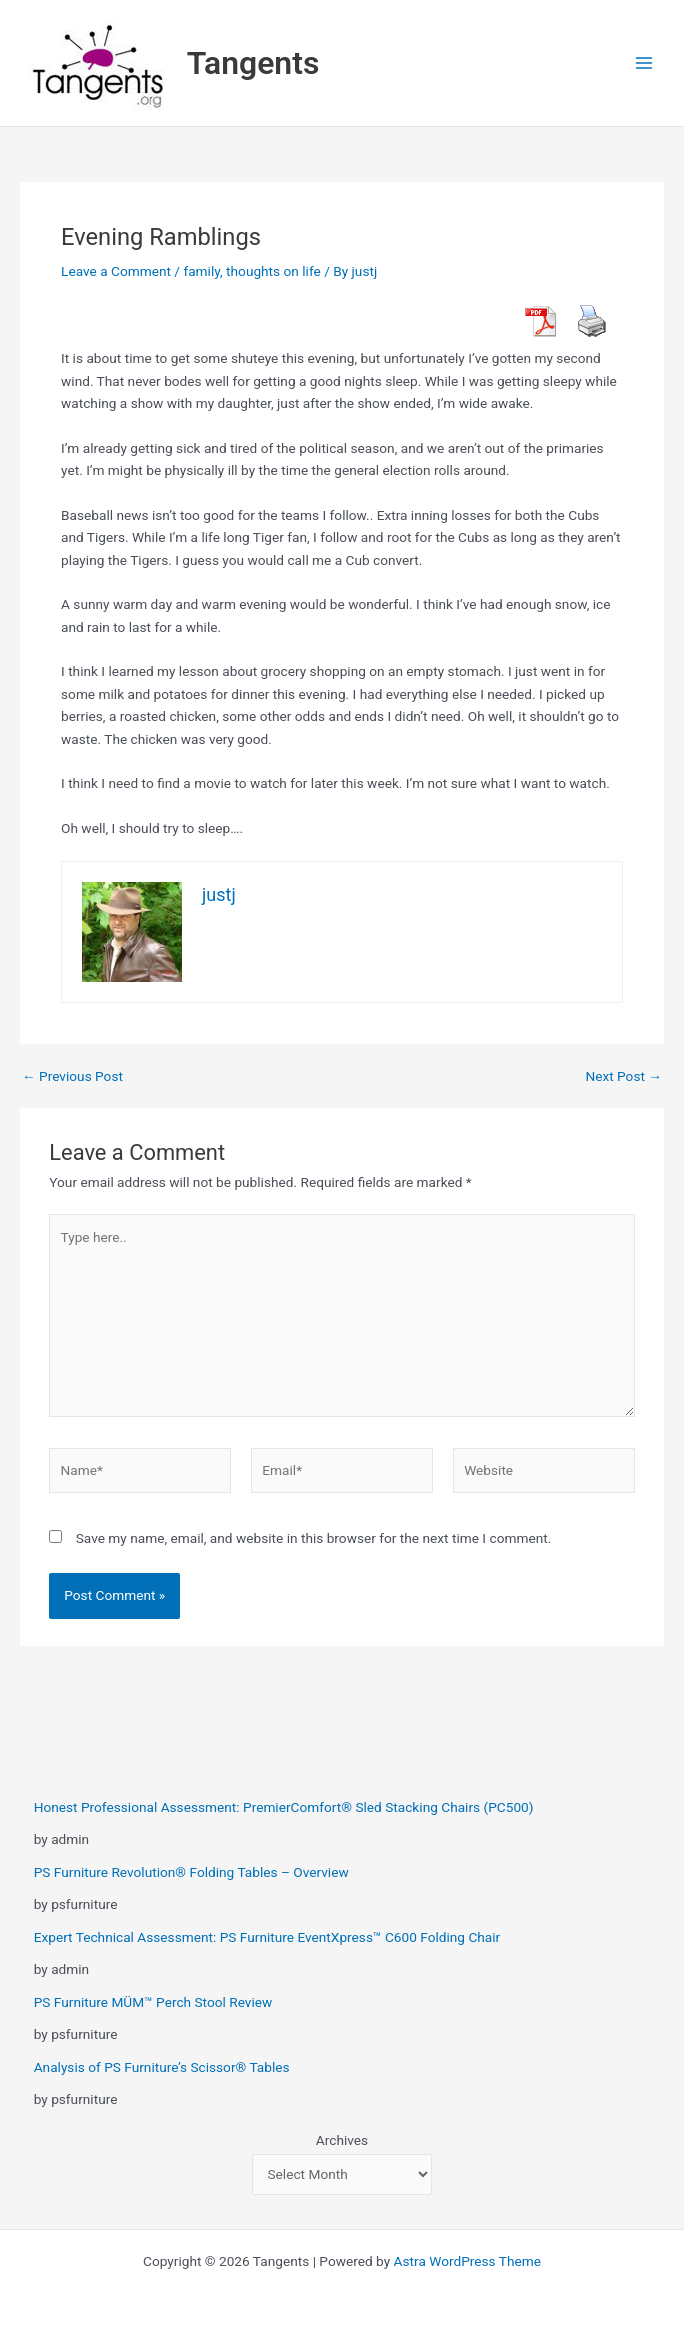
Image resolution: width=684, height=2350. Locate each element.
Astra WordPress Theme (467, 2261)
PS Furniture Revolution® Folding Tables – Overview (191, 1872)
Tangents (253, 63)
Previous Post (72, 1077)
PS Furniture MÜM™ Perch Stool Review (153, 2002)
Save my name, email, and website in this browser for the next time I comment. (314, 1538)
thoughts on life (273, 271)
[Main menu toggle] (644, 63)
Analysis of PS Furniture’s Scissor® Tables (162, 2067)
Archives (342, 2140)
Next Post (623, 1077)
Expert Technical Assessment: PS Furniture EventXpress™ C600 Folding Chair (267, 1937)
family (201, 271)
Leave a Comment (116, 271)
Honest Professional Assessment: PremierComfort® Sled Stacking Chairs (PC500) (284, 1807)
